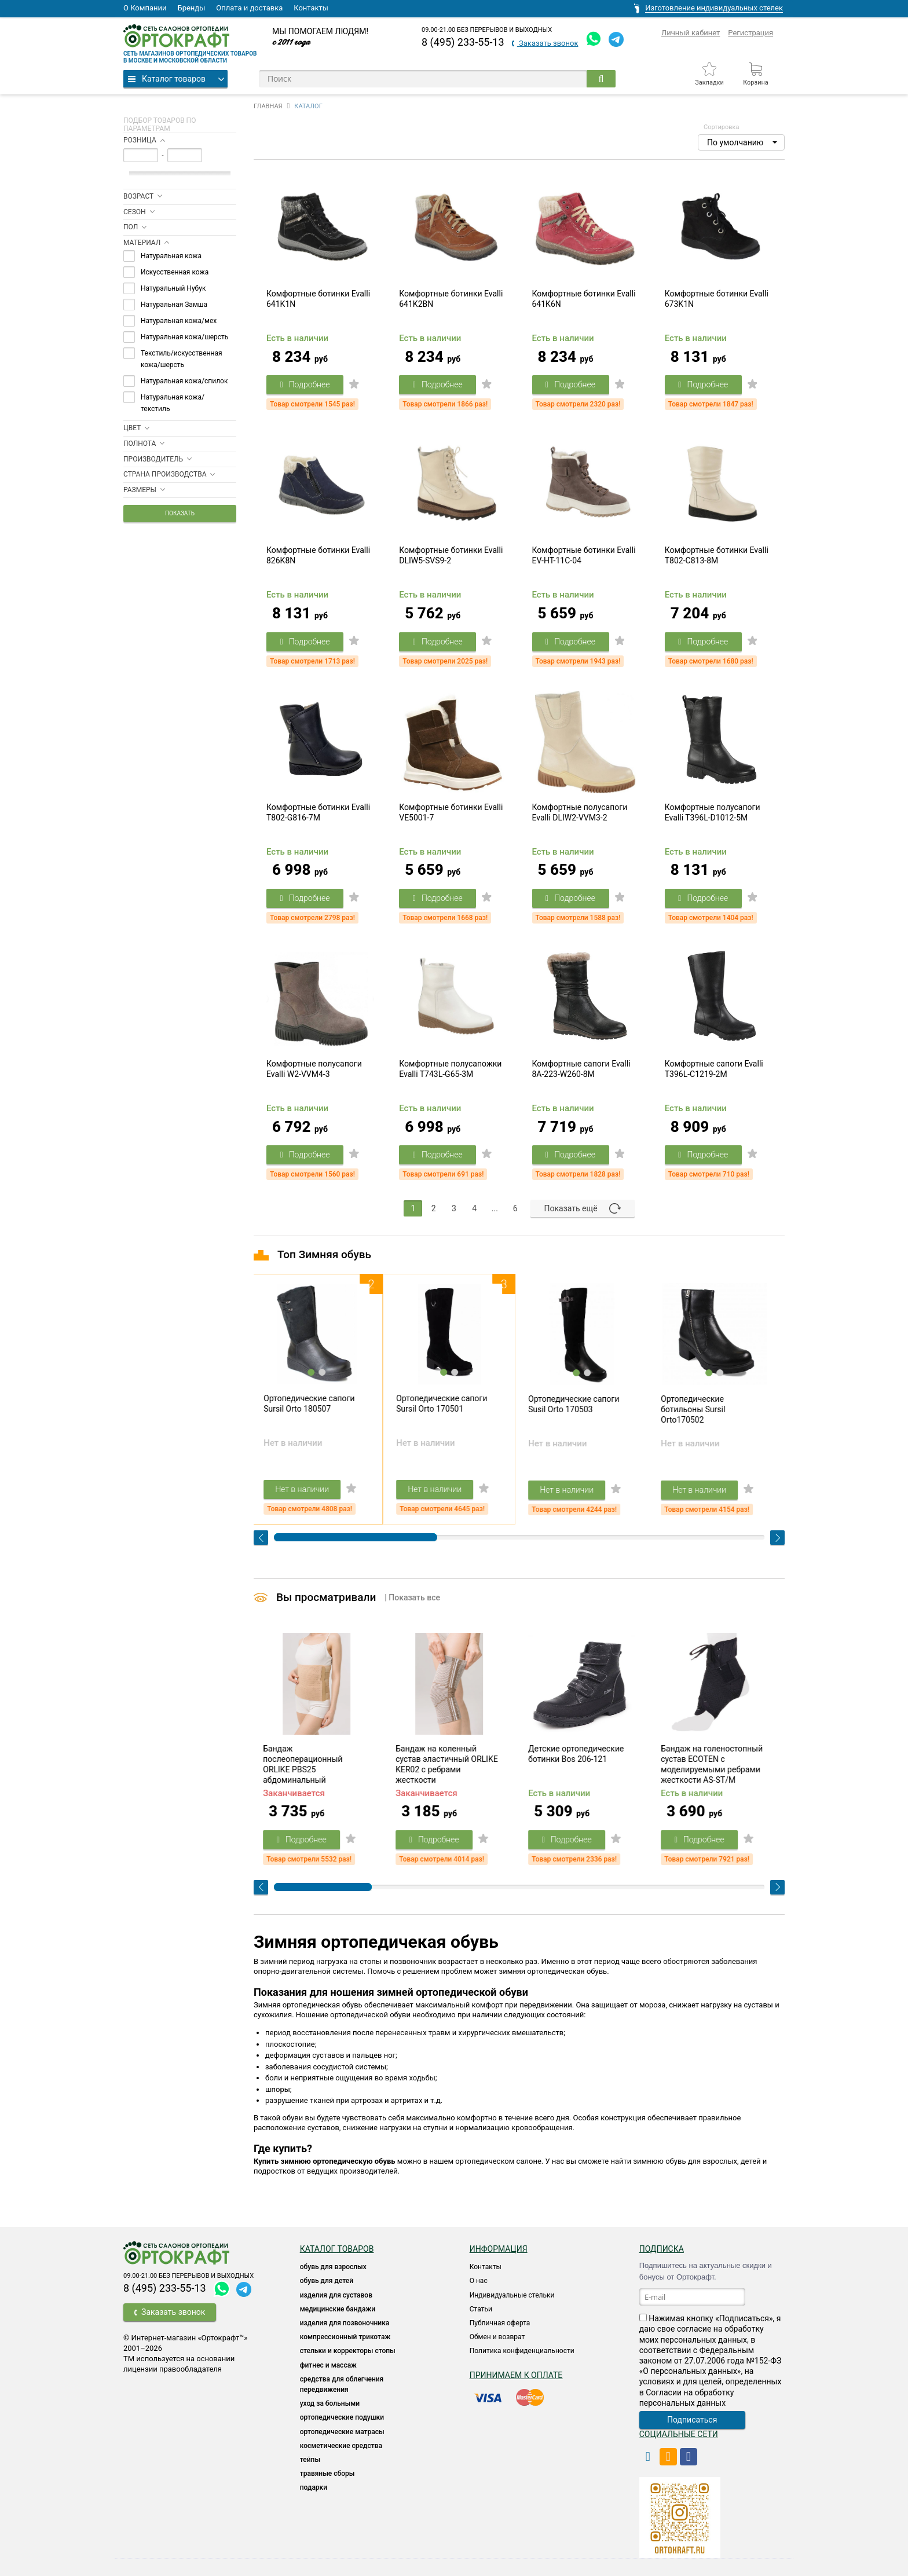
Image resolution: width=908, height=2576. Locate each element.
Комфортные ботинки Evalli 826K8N (318, 555)
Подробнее (305, 384)
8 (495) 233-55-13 (463, 42)
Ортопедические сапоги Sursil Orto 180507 (312, 1403)
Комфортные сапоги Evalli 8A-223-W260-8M (581, 1069)
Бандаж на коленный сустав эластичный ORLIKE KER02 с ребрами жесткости (450, 1764)
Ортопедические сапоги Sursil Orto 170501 (445, 1403)
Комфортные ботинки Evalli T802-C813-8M (716, 555)
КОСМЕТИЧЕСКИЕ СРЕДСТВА (341, 2446)
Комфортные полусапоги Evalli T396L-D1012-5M (712, 812)
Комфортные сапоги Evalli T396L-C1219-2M (714, 1069)
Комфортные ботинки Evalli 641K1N (318, 299)
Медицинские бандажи (337, 2309)
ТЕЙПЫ (310, 2460)
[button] (741, 142)
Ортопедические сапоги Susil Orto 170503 (577, 1404)
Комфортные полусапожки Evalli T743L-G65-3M (450, 1069)
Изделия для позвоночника (345, 2323)
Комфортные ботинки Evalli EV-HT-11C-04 (584, 555)
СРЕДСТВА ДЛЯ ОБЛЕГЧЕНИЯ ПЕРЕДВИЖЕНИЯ (342, 2384)
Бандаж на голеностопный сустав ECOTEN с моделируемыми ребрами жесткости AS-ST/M (715, 1764)
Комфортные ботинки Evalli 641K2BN (451, 299)
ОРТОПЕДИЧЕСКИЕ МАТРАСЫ (342, 2432)
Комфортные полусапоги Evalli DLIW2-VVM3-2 (580, 812)
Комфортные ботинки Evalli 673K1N (716, 299)
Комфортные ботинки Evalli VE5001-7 (451, 812)
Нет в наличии (305, 1489)
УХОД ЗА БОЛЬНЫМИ (330, 2403)
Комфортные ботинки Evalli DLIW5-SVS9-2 (451, 555)
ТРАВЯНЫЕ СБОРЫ (327, 2473)
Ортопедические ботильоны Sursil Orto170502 (696, 1409)
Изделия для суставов (336, 2295)
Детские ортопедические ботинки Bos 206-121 (579, 1754)
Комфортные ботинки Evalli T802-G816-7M (318, 812)
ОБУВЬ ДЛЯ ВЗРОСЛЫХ (333, 2267)
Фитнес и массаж (328, 2365)
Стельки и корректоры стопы (348, 2351)
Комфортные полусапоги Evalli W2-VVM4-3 (314, 1069)
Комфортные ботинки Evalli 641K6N (584, 299)
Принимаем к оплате (516, 2375)
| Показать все (412, 1597)
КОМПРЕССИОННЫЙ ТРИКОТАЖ (345, 2337)
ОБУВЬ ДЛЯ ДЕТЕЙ (326, 2281)
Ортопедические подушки (342, 2417)
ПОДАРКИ (313, 2487)
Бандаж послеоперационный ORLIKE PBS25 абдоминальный (306, 1764)
